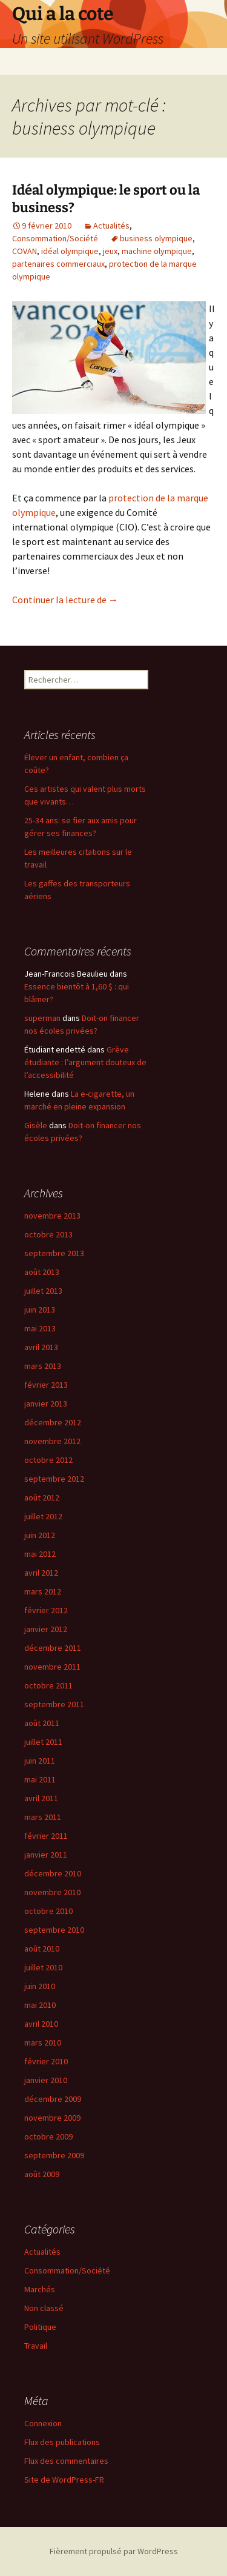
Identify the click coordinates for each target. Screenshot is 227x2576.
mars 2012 (42, 1591)
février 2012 (46, 1610)
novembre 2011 (52, 1666)
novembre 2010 (52, 1892)
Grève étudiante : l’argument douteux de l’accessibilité (85, 1062)
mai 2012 (40, 1553)
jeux (110, 251)
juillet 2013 (43, 1290)
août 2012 (41, 1497)
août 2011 (41, 1723)
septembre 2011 (54, 1704)
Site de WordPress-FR (64, 2479)
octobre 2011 (48, 1685)
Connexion (43, 2423)
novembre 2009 (52, 2117)
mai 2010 (40, 2004)
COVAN (24, 251)
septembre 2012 (54, 1478)
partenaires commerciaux (58, 263)
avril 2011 (41, 1798)
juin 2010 (39, 1986)
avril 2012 (41, 1572)
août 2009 (41, 2174)
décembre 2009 (52, 2098)
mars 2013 (42, 1365)
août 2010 (41, 1948)
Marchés (39, 2289)
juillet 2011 (43, 1741)
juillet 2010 (43, 1967)
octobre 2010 (48, 1910)
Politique (40, 2326)
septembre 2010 (54, 1929)
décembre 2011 (52, 1647)
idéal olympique (70, 251)
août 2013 (41, 1271)
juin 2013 (39, 1309)
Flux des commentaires (66, 2460)
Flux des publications (62, 2442)
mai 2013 (40, 1328)
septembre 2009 (54, 2155)
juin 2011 (39, 1760)
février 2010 (46, 2061)
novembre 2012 (52, 1441)
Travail (35, 2345)
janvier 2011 (45, 1854)
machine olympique (157, 251)
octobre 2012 (48, 1459)
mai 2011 (40, 1779)
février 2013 (46, 1384)
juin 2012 (39, 1535)
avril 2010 (41, 2023)
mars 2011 (42, 1817)
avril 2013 (41, 1347)
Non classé (44, 2308)
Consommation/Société (55, 238)
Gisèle (35, 1125)
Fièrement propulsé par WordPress (114, 2551)
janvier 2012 (45, 1629)
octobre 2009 (48, 2136)
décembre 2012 (52, 1422)
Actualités (111, 225)
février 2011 (46, 1835)
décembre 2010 (52, 1873)
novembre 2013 (52, 1215)
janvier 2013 (45, 1403)
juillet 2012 (43, 1516)
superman (42, 1017)
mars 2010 (42, 2042)
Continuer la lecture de (65, 600)
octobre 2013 (48, 1234)
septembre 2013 (54, 1253)
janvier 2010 (45, 2080)
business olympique (156, 238)
